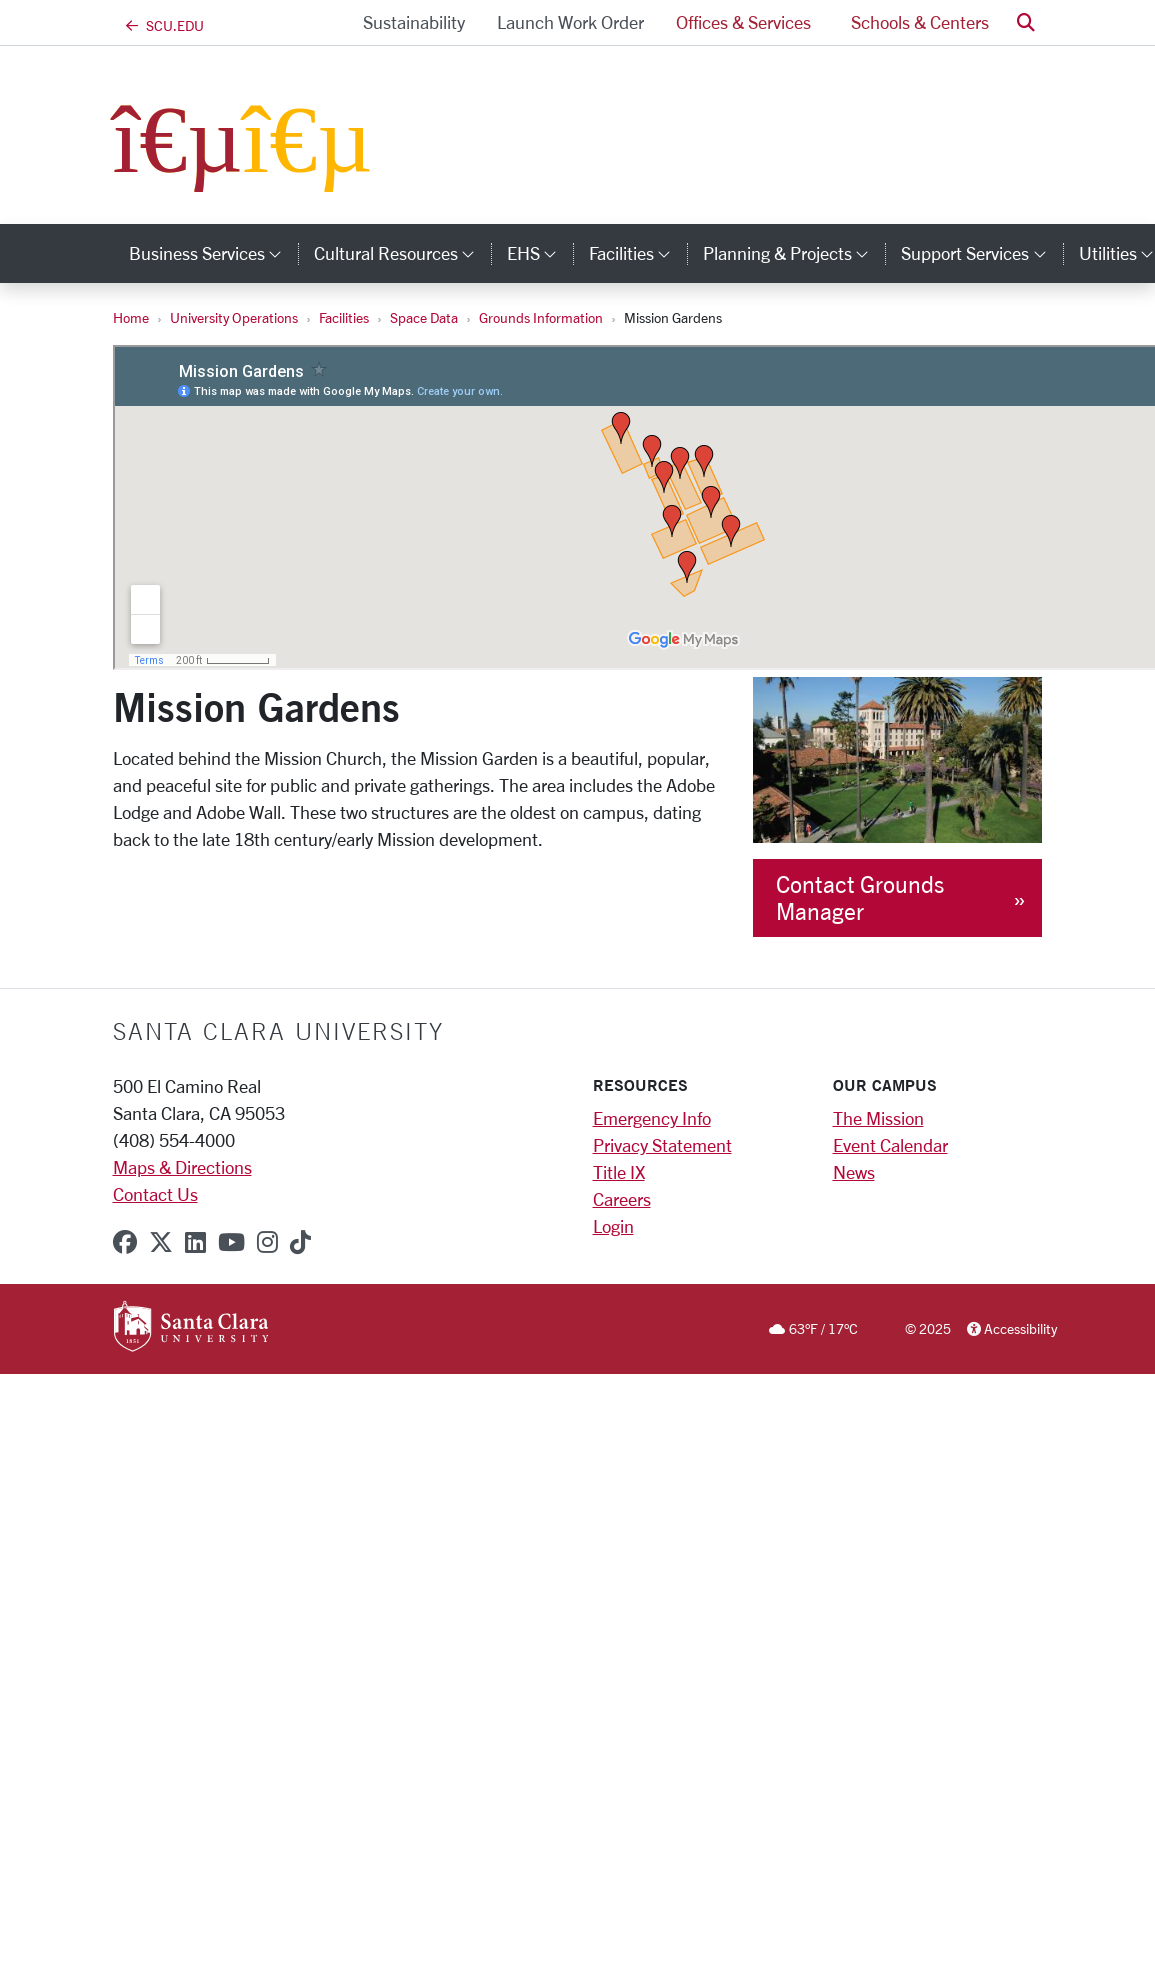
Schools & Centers (920, 22)
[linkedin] (195, 1242)
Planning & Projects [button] (794, 253)
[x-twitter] (161, 1242)
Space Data (424, 317)
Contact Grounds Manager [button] (860, 898)
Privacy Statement (662, 1145)
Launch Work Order (570, 22)
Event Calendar (890, 1145)
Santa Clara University (278, 1031)
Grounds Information (541, 317)
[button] (1026, 22)
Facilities (344, 317)
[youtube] (231, 1242)
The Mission (878, 1118)
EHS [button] (540, 253)
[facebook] (125, 1242)
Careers (622, 1199)
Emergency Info (652, 1118)
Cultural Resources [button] (402, 253)
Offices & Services (743, 22)
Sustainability (414, 22)
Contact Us (155, 1194)
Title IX (619, 1172)
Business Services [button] (213, 253)
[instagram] (267, 1242)
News (854, 1172)
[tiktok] (300, 1242)
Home (131, 317)
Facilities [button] (638, 253)
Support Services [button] (981, 253)
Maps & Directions (182, 1167)
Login (613, 1226)
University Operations (234, 317)
